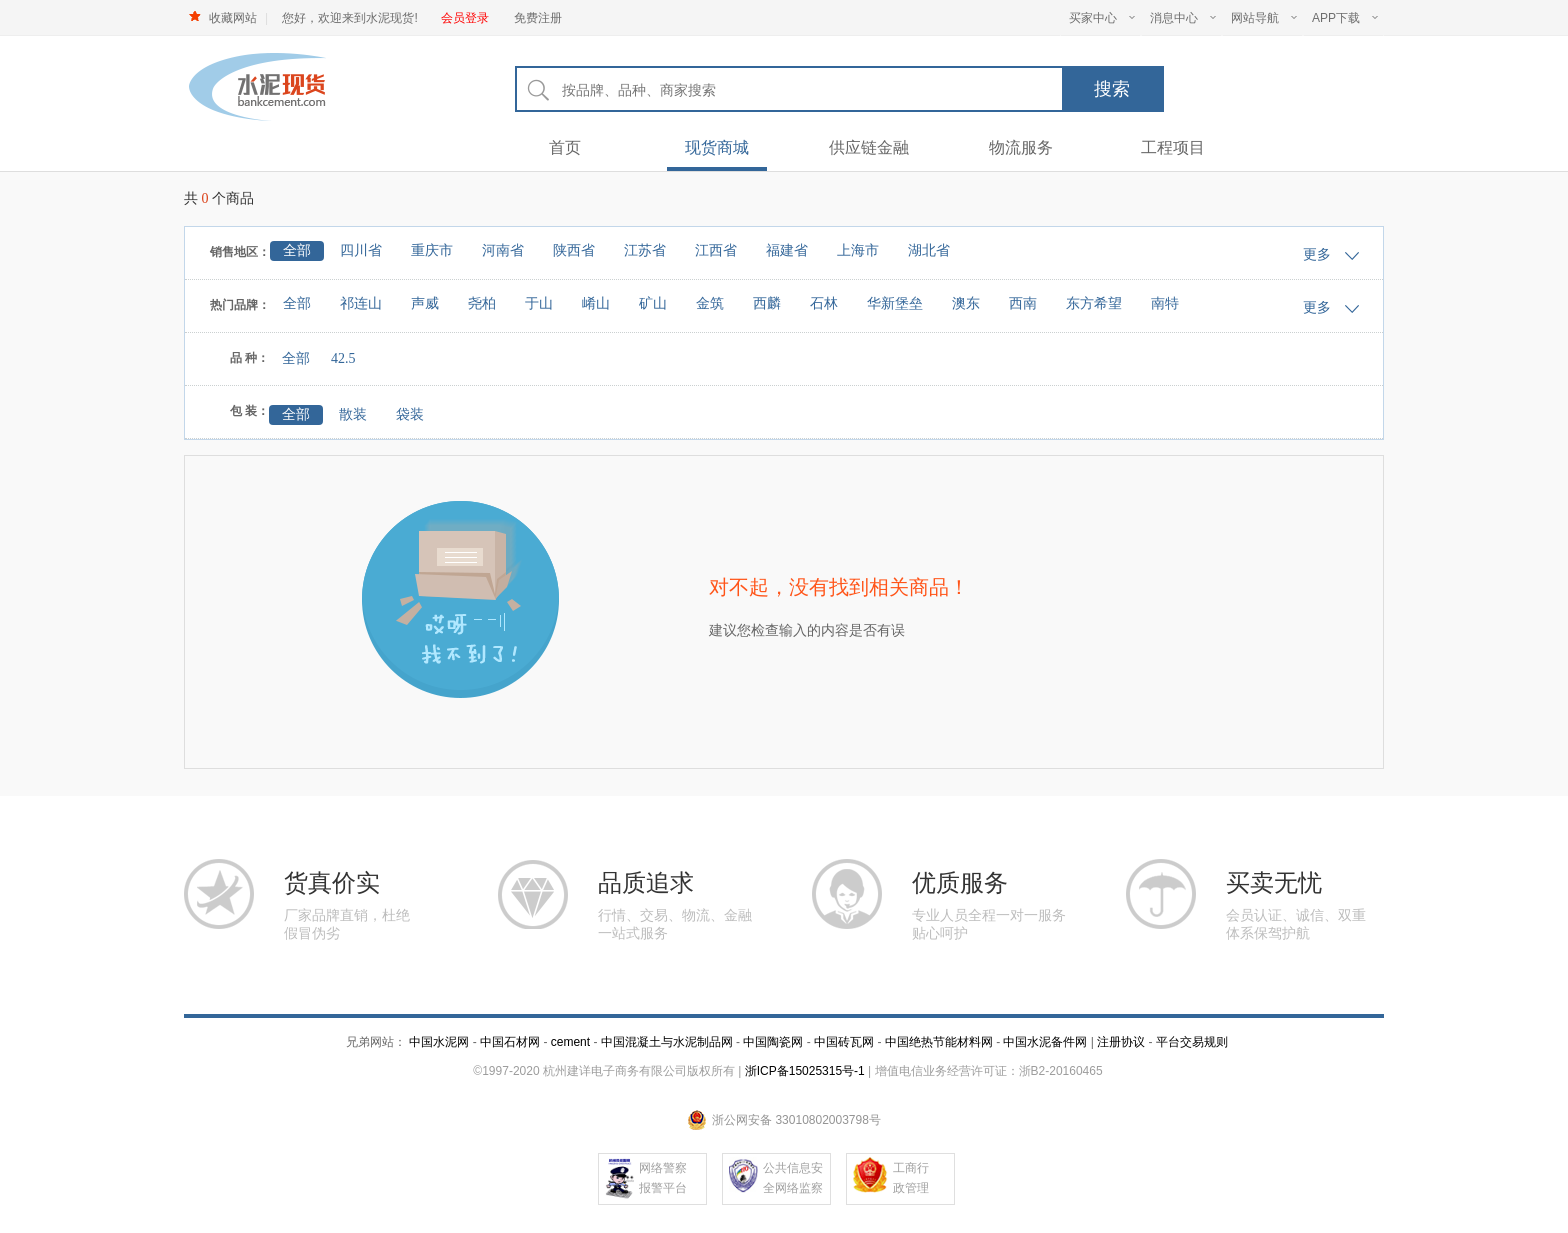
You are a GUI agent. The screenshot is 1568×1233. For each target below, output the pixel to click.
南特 (1165, 303)
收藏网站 (233, 18)
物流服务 (1021, 147)
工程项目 (1173, 147)
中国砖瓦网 (844, 1042)
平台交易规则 (1192, 1042)
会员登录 (465, 18)
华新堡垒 (895, 303)
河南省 (503, 250)
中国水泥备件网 (1045, 1042)
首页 (565, 147)
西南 (1023, 303)
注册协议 (1121, 1042)
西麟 (767, 303)
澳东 (966, 303)
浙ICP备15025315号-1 (805, 1071)
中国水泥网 (439, 1042)
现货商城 (717, 147)
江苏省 (645, 250)
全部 (297, 250)
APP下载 (1345, 18)
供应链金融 (869, 147)
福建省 (787, 250)
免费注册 (538, 18)
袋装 (410, 414)
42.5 (343, 358)
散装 (353, 414)
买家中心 (1102, 18)
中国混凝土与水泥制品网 (667, 1042)
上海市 (858, 250)
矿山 (653, 303)
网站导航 (1264, 18)
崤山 (596, 303)
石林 (824, 303)
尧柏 (482, 303)
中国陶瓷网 (773, 1042)
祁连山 (361, 303)
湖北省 (929, 250)
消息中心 (1183, 18)
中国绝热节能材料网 (939, 1042)
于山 (539, 303)
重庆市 (432, 250)
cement (570, 1042)
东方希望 (1094, 303)
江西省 (716, 250)
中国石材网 (511, 1042)
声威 (425, 303)
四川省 (361, 250)
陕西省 (574, 250)
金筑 (710, 303)
